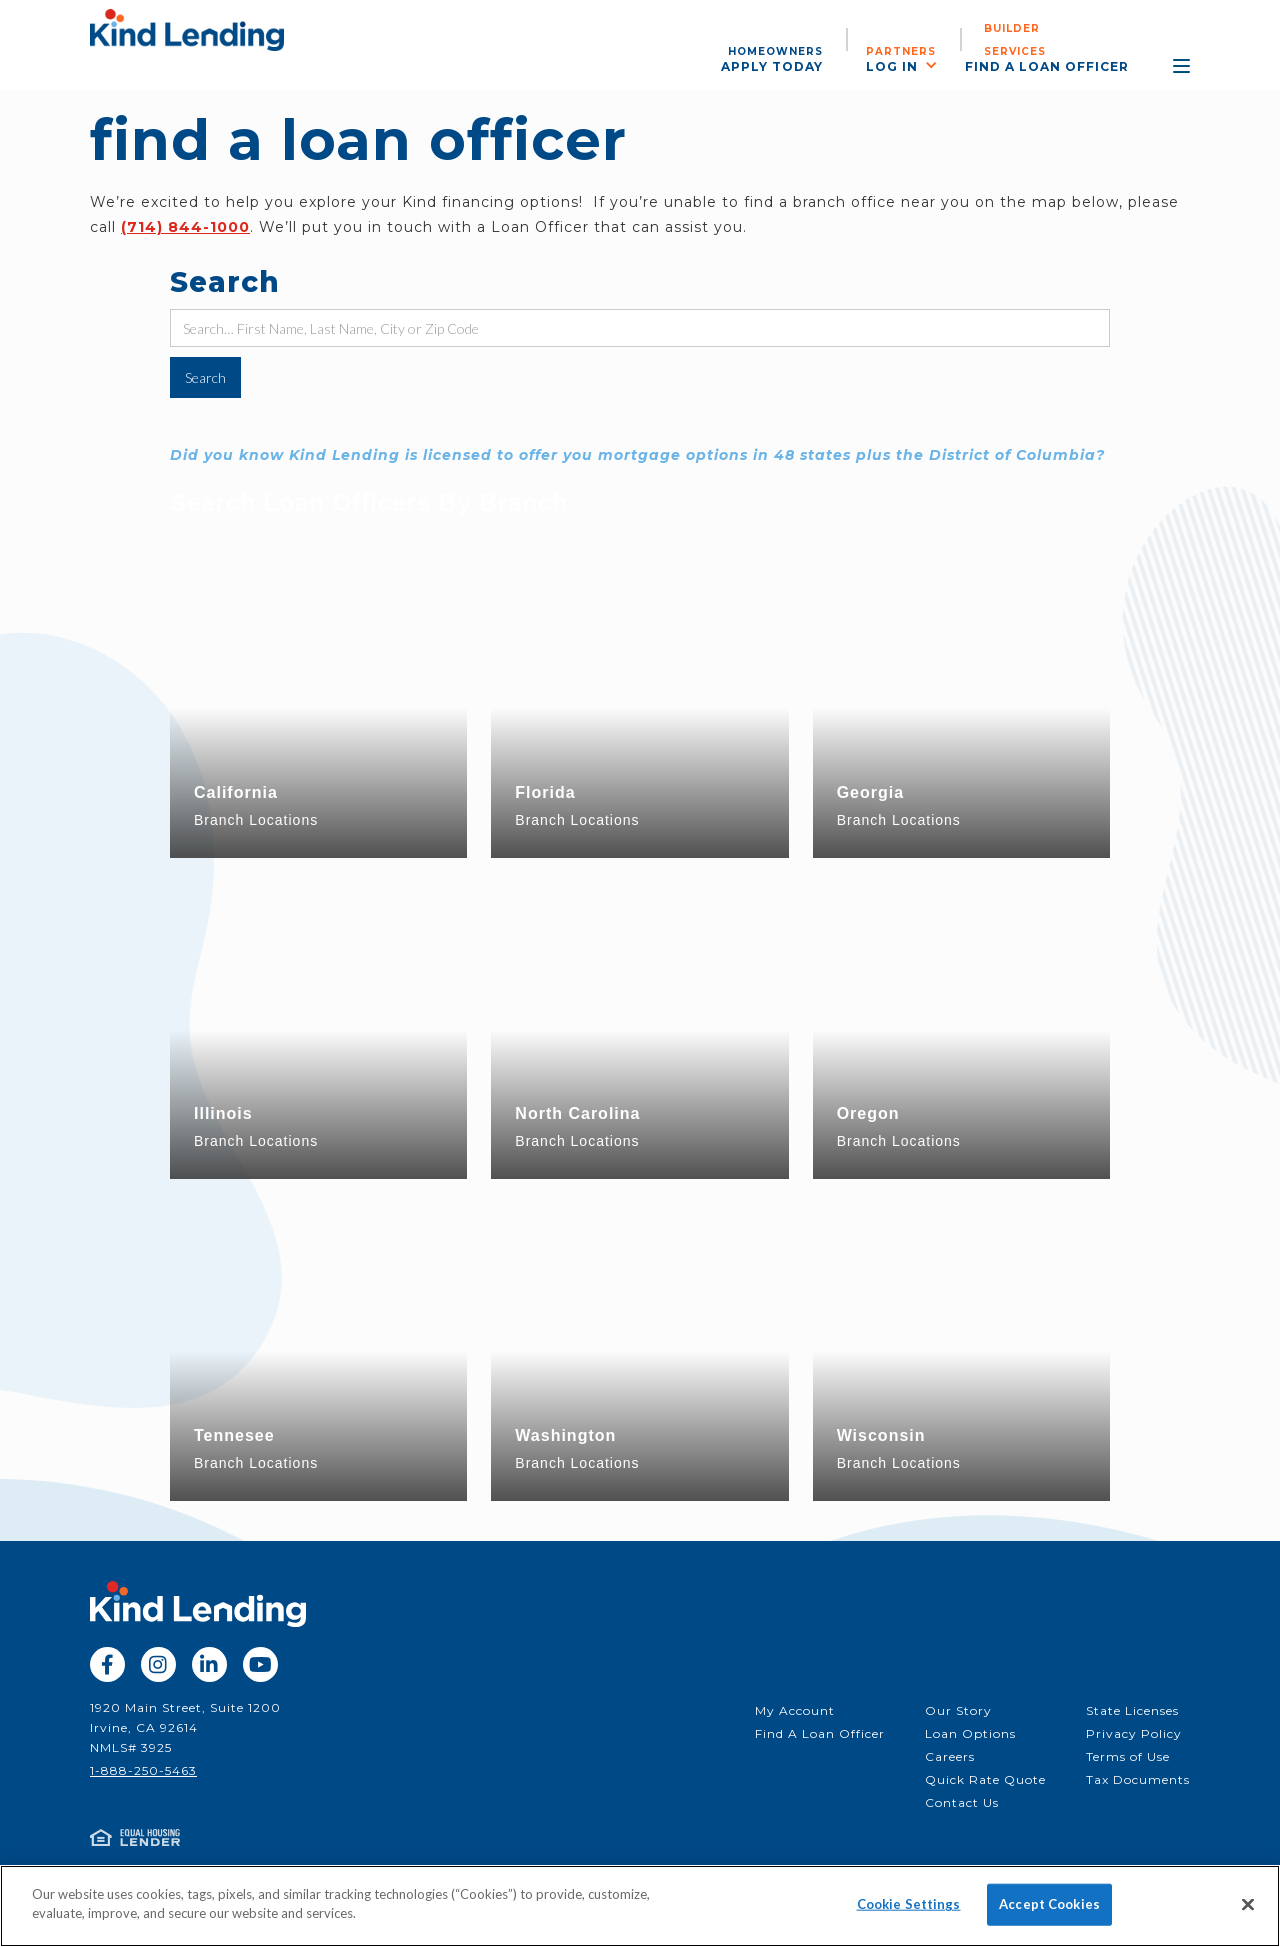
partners (901, 51)
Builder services (1015, 40)
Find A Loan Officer (820, 1733)
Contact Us (962, 1802)
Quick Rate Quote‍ (985, 1779)
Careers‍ (950, 1756)
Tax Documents (1138, 1779)
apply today (772, 66)
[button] (912, 65)
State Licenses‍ (1132, 1710)
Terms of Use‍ (1128, 1756)
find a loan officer (1047, 66)
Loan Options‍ (970, 1733)
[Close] (1248, 1904)
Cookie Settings (909, 1904)
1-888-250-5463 (143, 1770)
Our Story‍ (958, 1710)
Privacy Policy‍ (1134, 1733)
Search (225, 282)
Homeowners (775, 51)
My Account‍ (795, 1710)
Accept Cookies (1049, 1904)
